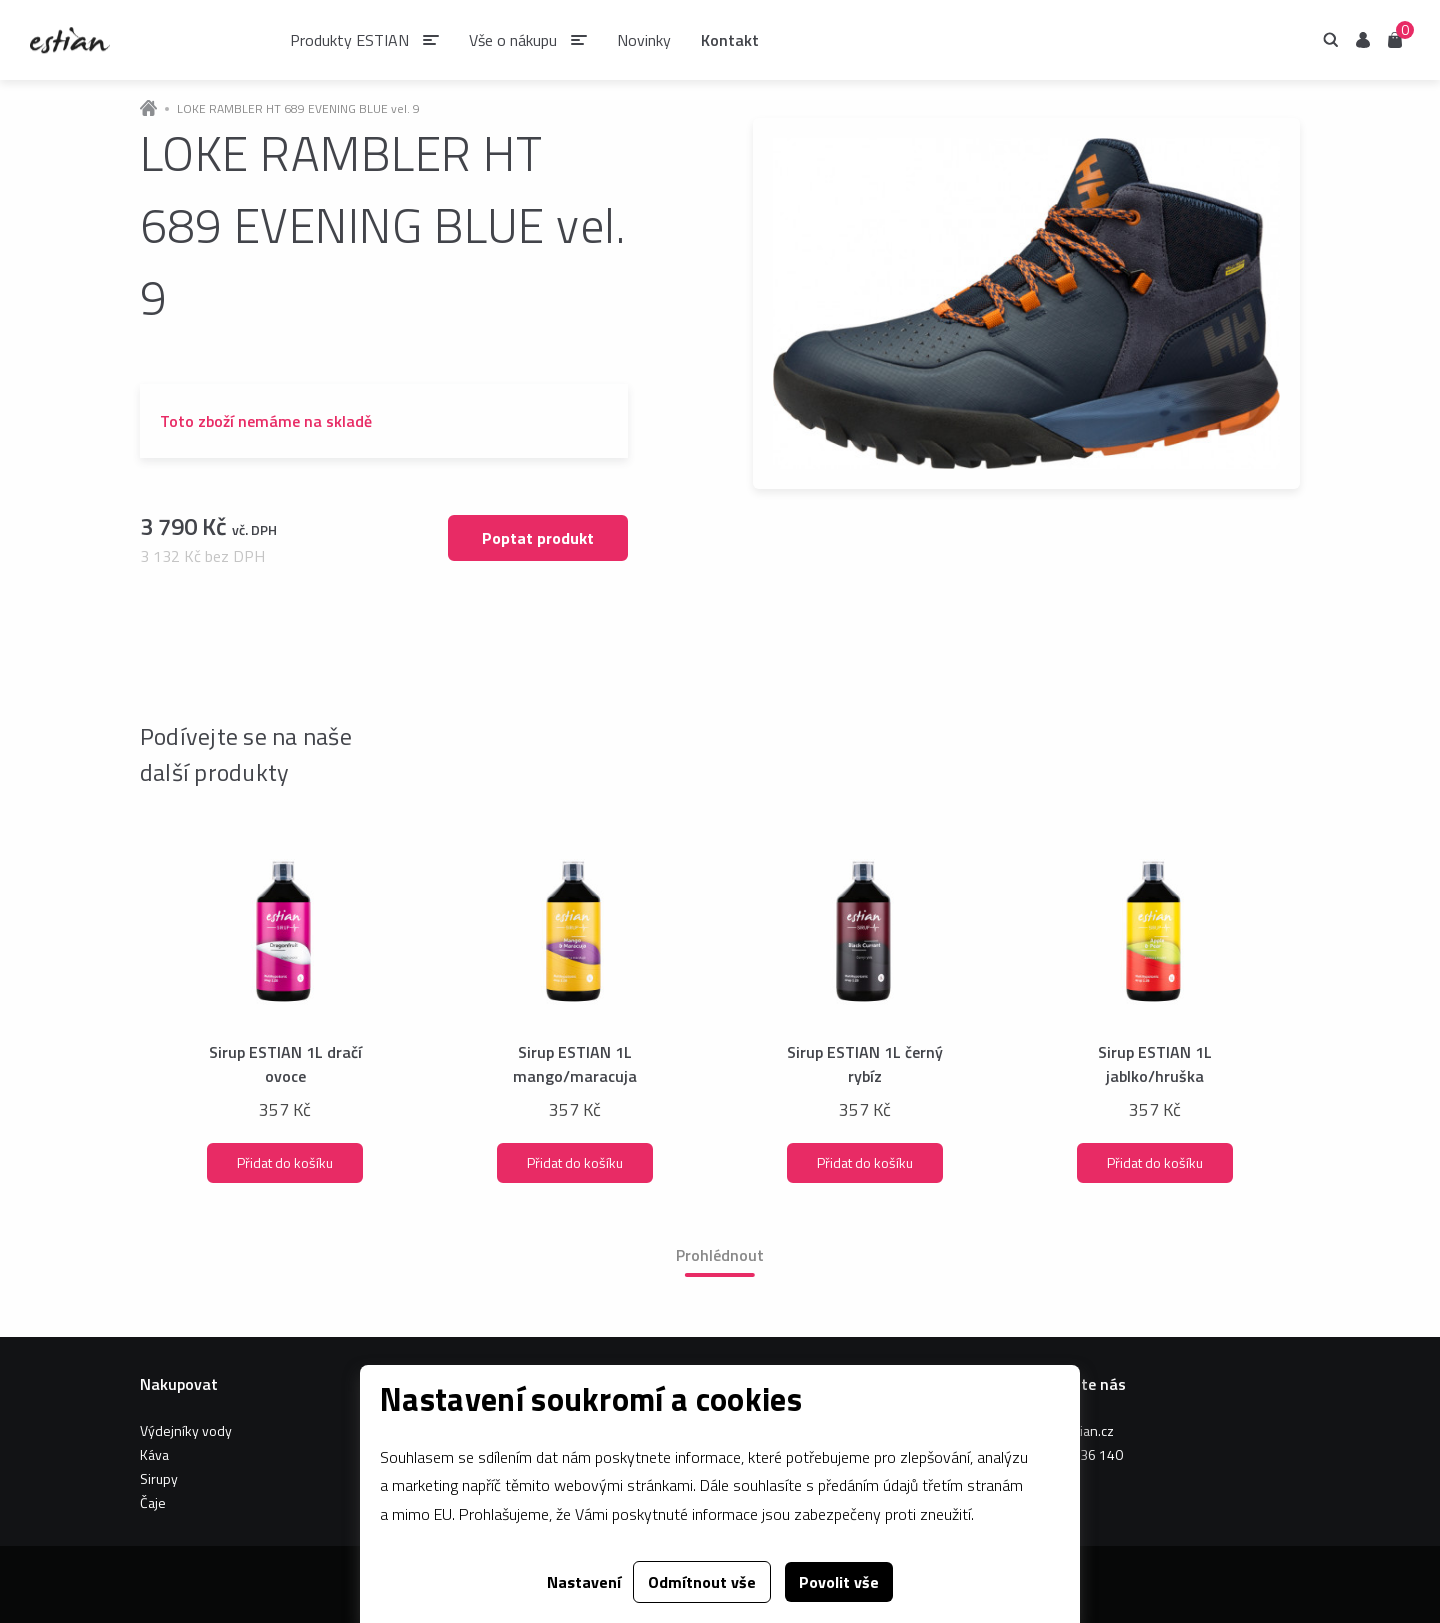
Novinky (644, 40)
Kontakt (730, 40)
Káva (154, 1454)
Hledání (1331, 40)
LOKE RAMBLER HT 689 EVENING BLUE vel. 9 (298, 109)
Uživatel (1363, 40)
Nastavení (584, 1582)
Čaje (153, 1502)
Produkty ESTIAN (349, 40)
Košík (1395, 38)
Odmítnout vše (702, 1582)
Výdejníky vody (186, 1430)
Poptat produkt (538, 538)
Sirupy (159, 1478)
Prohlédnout (720, 1255)
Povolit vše (839, 1582)
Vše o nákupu (513, 40)
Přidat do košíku (285, 1162)
